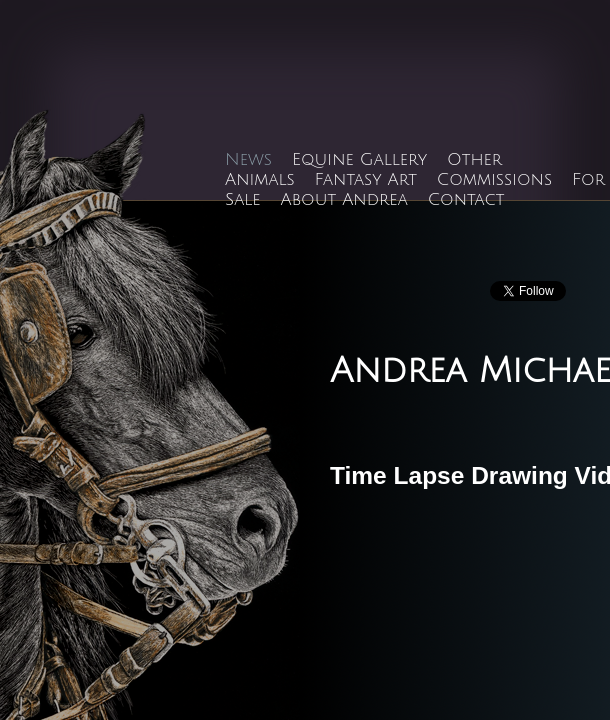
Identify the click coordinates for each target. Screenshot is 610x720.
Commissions (494, 180)
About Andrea (344, 200)
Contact (466, 200)
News (248, 160)
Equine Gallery (359, 160)
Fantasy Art (366, 180)
